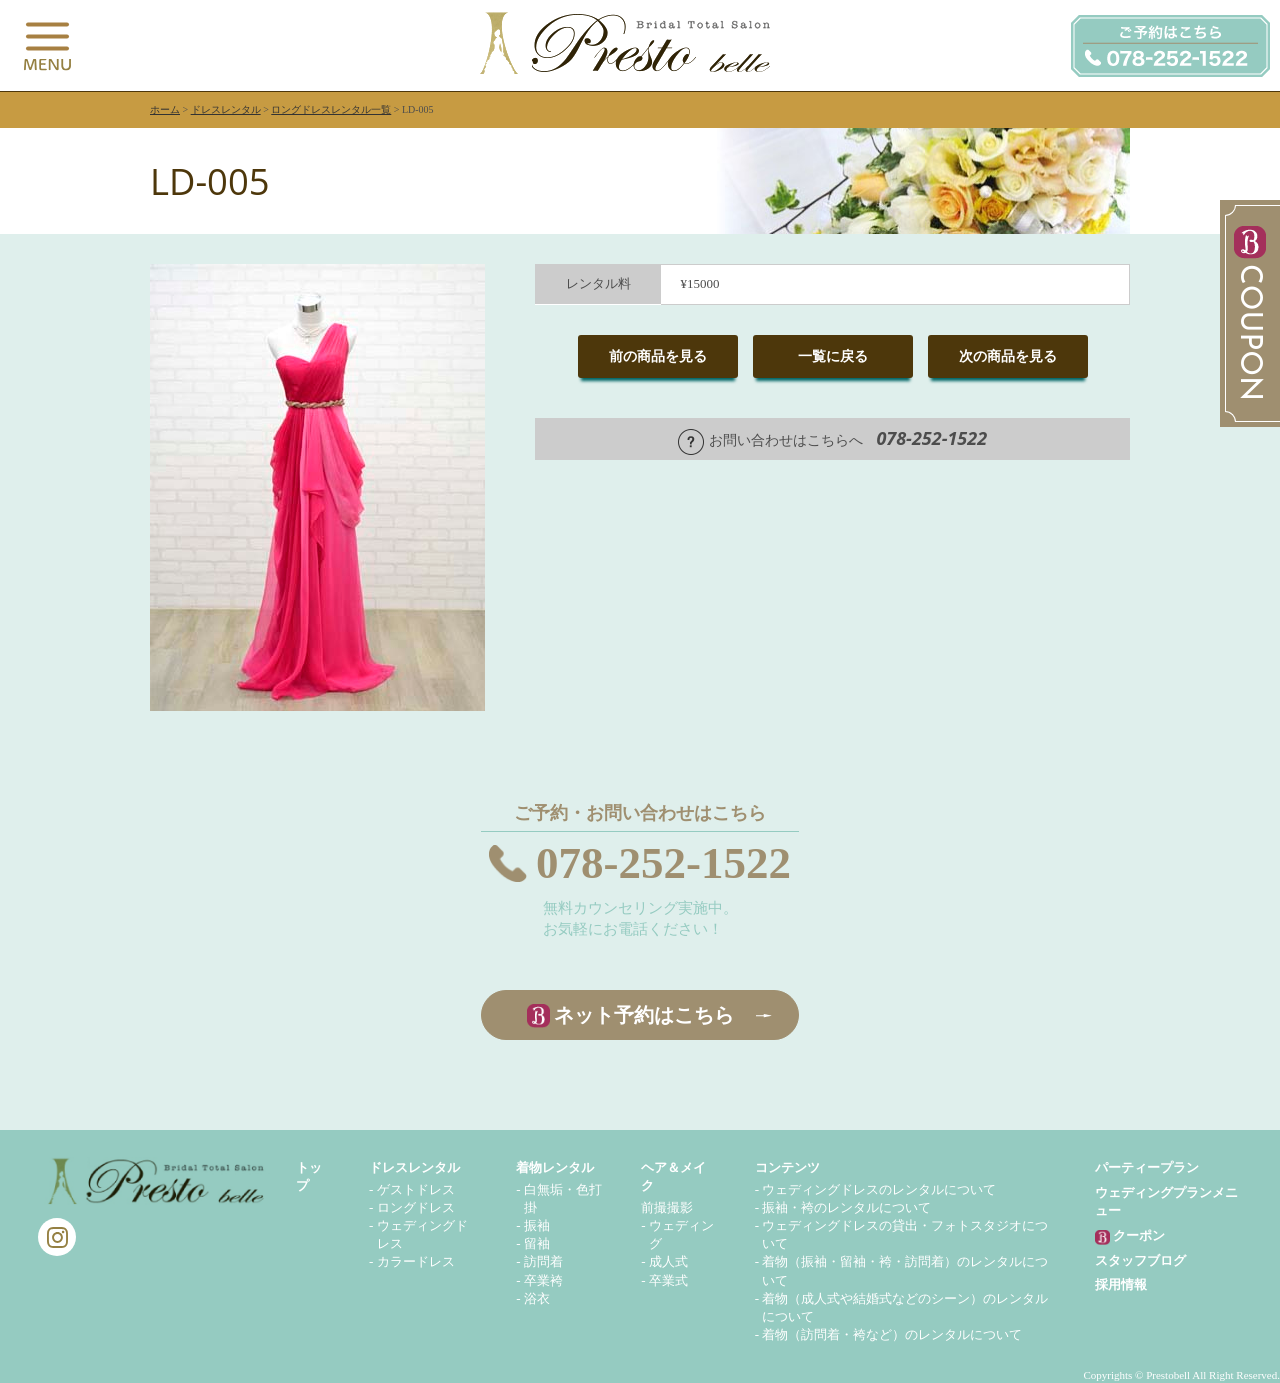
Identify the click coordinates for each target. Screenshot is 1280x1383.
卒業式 (668, 1280)
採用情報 (1121, 1284)
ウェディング (681, 1234)
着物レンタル (555, 1167)
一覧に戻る (833, 356)
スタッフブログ (1140, 1260)
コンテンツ (787, 1167)
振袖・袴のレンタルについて (846, 1207)
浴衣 (537, 1298)
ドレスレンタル (226, 109)
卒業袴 (543, 1280)
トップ (309, 1176)
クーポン (1130, 1236)
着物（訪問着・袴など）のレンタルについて (892, 1334)
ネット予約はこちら (644, 1015)
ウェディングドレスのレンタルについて (879, 1189)
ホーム (165, 109)
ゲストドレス (416, 1189)
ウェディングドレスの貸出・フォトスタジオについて (905, 1234)
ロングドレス (416, 1207)
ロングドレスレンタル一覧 (331, 109)
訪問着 (543, 1261)
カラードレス (416, 1261)
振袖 (537, 1225)
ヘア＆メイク (673, 1176)
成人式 (668, 1261)
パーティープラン (1147, 1167)
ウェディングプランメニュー (1166, 1201)
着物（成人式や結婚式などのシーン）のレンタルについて (905, 1307)
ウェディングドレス (422, 1234)
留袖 (537, 1243)
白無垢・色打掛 (563, 1198)
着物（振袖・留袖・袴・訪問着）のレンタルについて (905, 1270)
